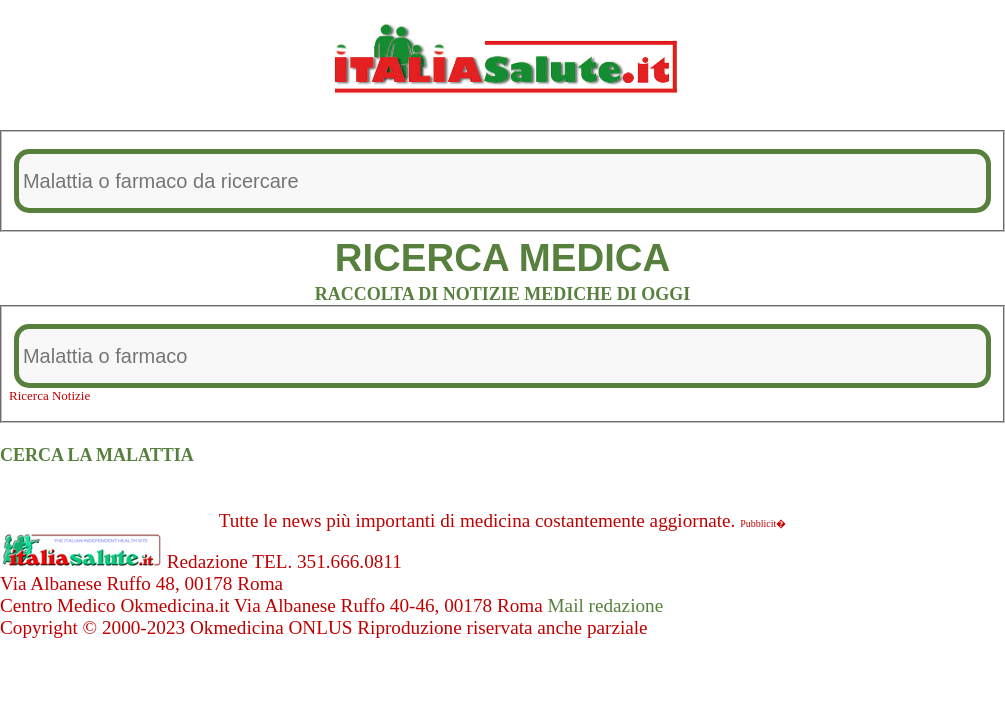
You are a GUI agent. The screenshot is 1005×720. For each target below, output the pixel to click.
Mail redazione (606, 605)
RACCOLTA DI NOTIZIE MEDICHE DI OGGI (503, 294)
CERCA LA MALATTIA (97, 455)
